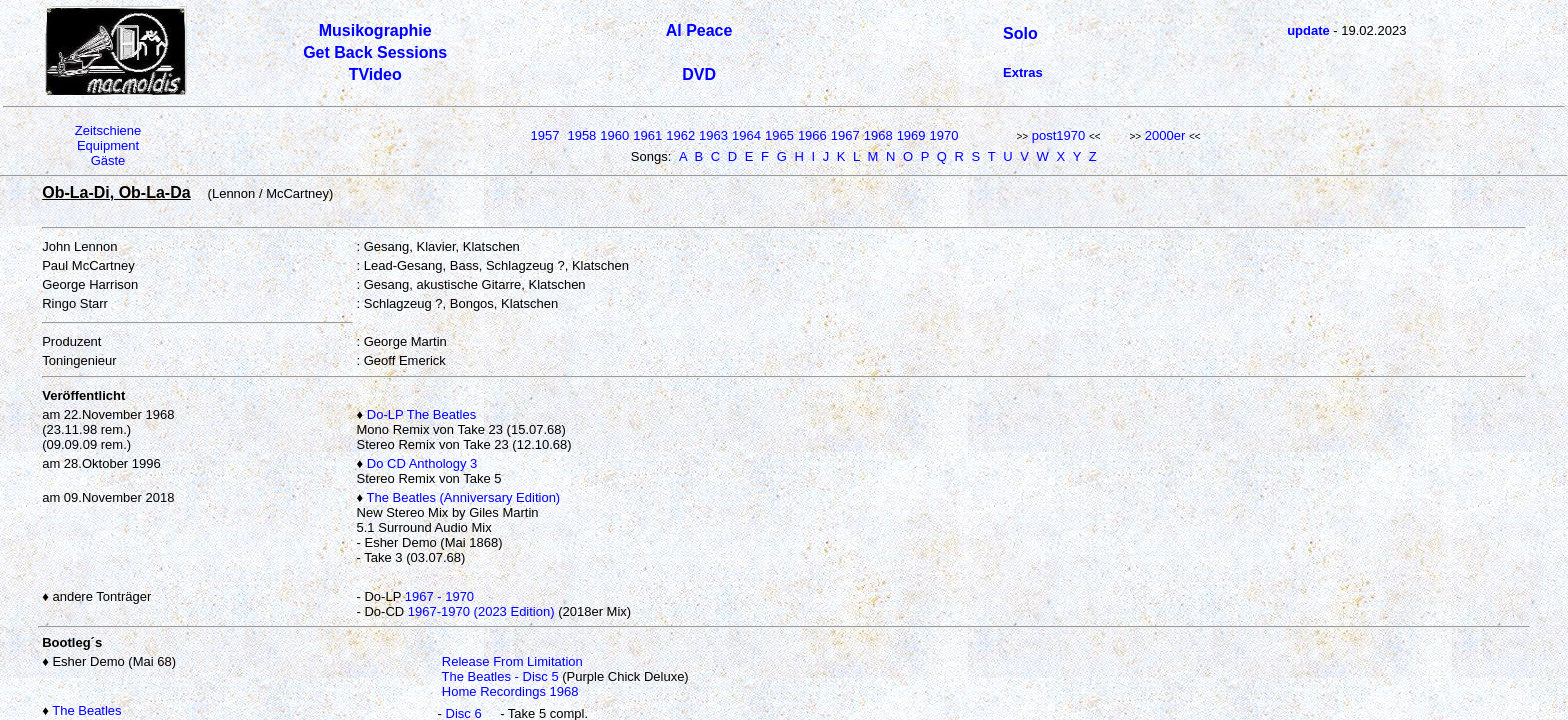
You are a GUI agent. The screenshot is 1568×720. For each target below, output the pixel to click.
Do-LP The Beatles (421, 414)
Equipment (108, 145)
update (1308, 30)
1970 (944, 135)
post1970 (1059, 135)
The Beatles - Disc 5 (500, 676)
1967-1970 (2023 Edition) (481, 611)
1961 (647, 135)
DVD (699, 74)
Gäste (108, 160)
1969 (911, 135)
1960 (614, 135)
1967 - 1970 (439, 596)
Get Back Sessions (375, 52)
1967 (845, 135)
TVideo (375, 74)
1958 (581, 135)
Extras (1023, 72)
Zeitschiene (108, 130)
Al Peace (699, 30)
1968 (878, 135)
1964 (746, 135)
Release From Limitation (512, 661)
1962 (680, 135)
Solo (1020, 33)
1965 (779, 135)
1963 (713, 135)
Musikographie (375, 30)
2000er (1165, 135)
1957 (545, 135)
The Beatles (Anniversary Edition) (464, 497)
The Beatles (86, 710)
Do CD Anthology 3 (422, 463)
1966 (812, 135)
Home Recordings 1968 (510, 691)
